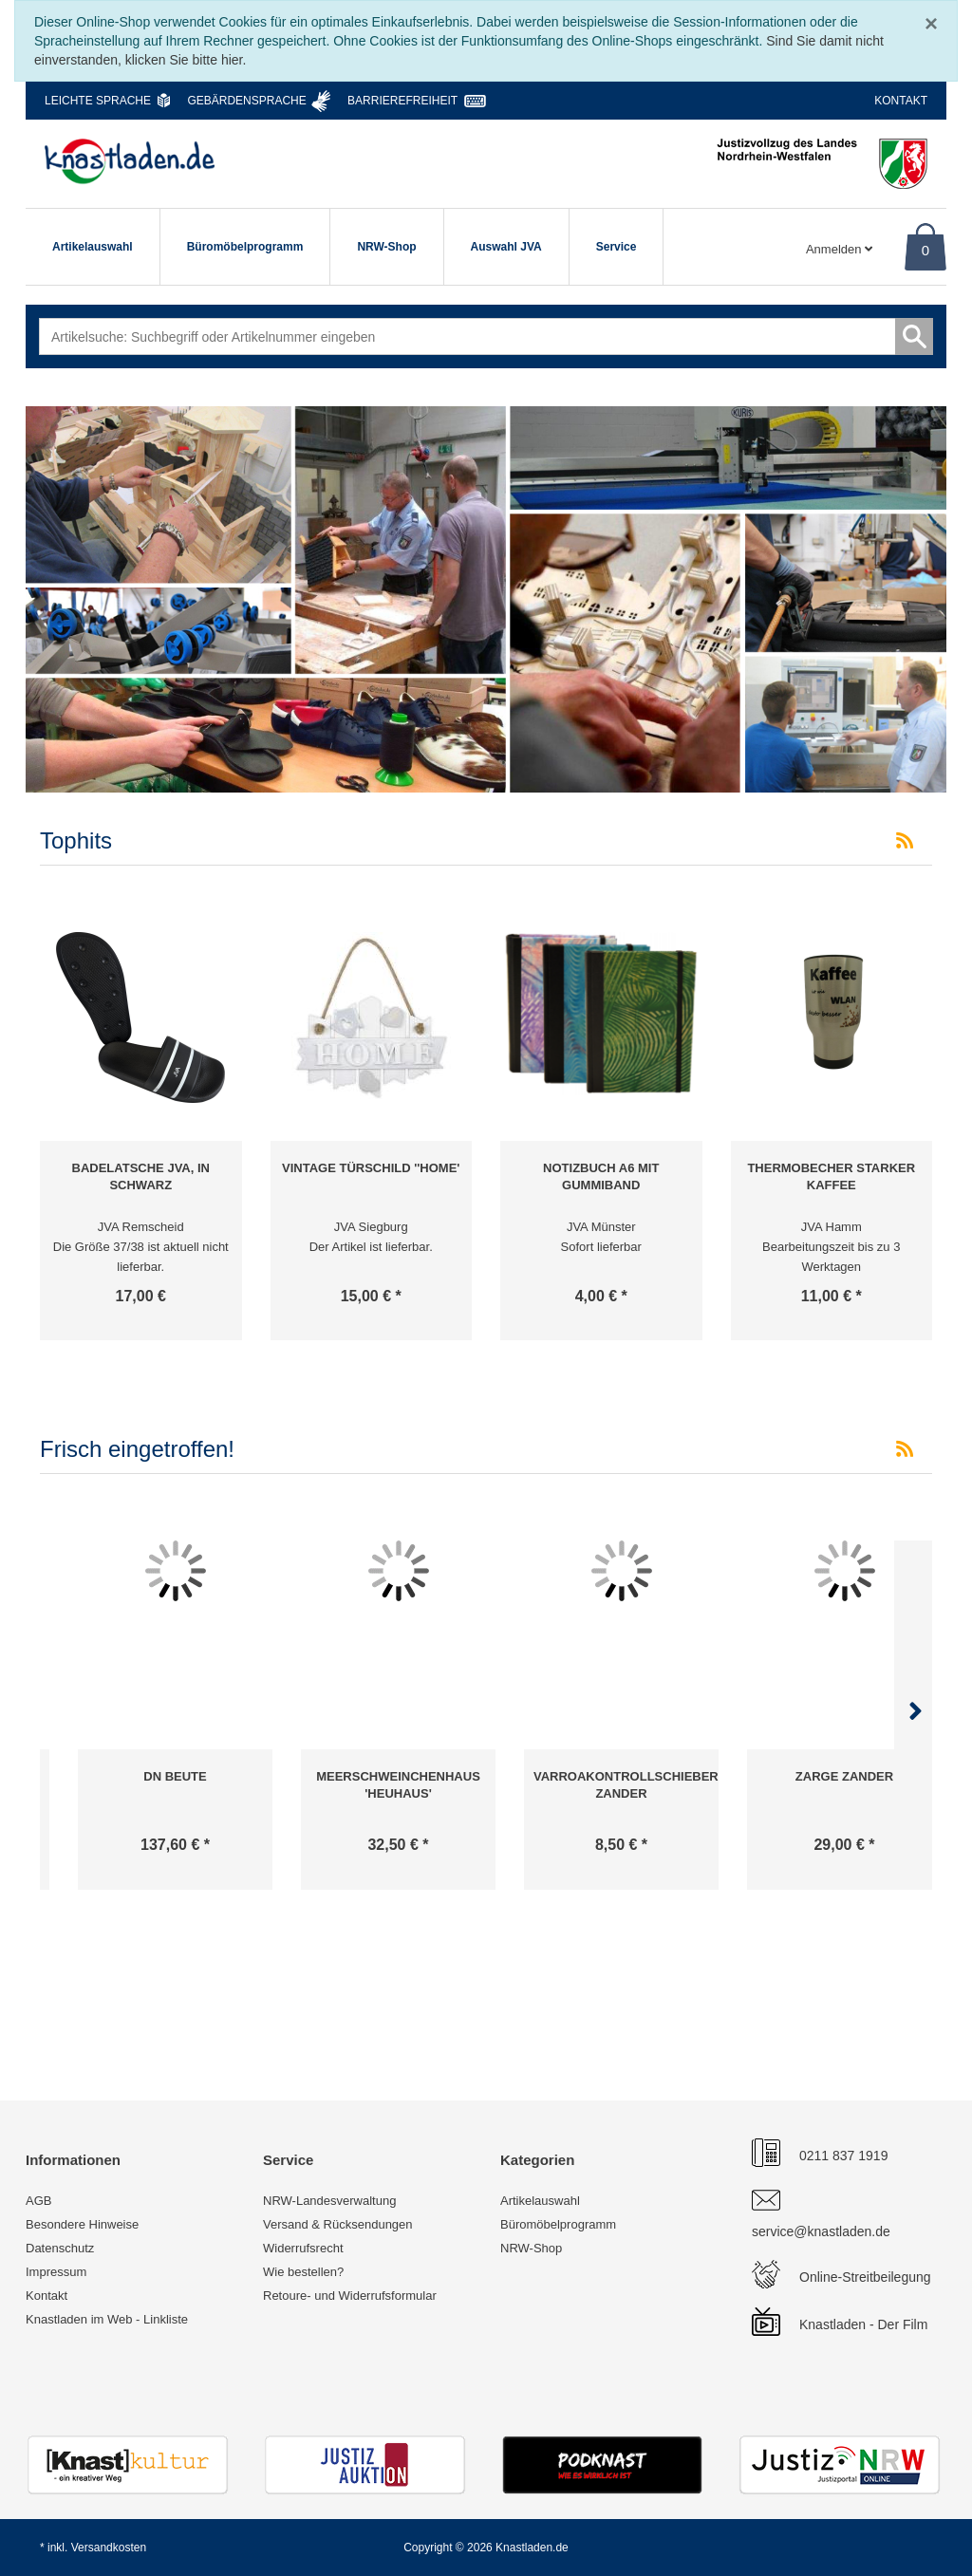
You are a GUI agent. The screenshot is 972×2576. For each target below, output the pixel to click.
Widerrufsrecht (303, 2248)
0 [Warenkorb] (925, 250)
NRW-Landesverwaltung (329, 2200)
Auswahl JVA (506, 246)
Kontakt (900, 100)
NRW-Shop (386, 246)
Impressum (56, 2272)
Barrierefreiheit (402, 100)
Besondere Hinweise (82, 2224)
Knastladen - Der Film (863, 2324)
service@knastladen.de (821, 2231)
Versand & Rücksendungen (338, 2224)
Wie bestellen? (303, 2272)
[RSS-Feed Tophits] (904, 841)
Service (616, 246)
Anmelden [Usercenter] (839, 249)
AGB (38, 2200)
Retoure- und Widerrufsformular (350, 2295)
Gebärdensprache (246, 100)
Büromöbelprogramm (245, 246)
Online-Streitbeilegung (865, 2277)
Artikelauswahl (92, 246)
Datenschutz (60, 2248)
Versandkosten (108, 2547)
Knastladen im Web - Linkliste (107, 2319)
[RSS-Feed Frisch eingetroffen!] (904, 1449)
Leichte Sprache (98, 100)
